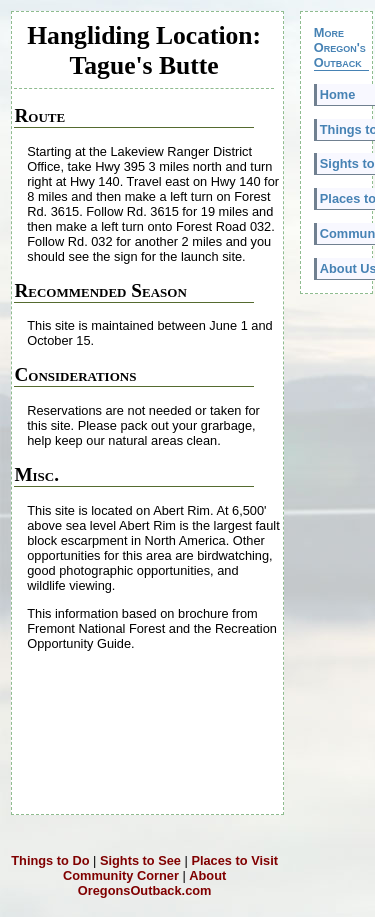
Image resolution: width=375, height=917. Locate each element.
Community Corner (121, 875)
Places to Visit (234, 860)
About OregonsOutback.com (152, 883)
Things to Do (50, 860)
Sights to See (140, 860)
